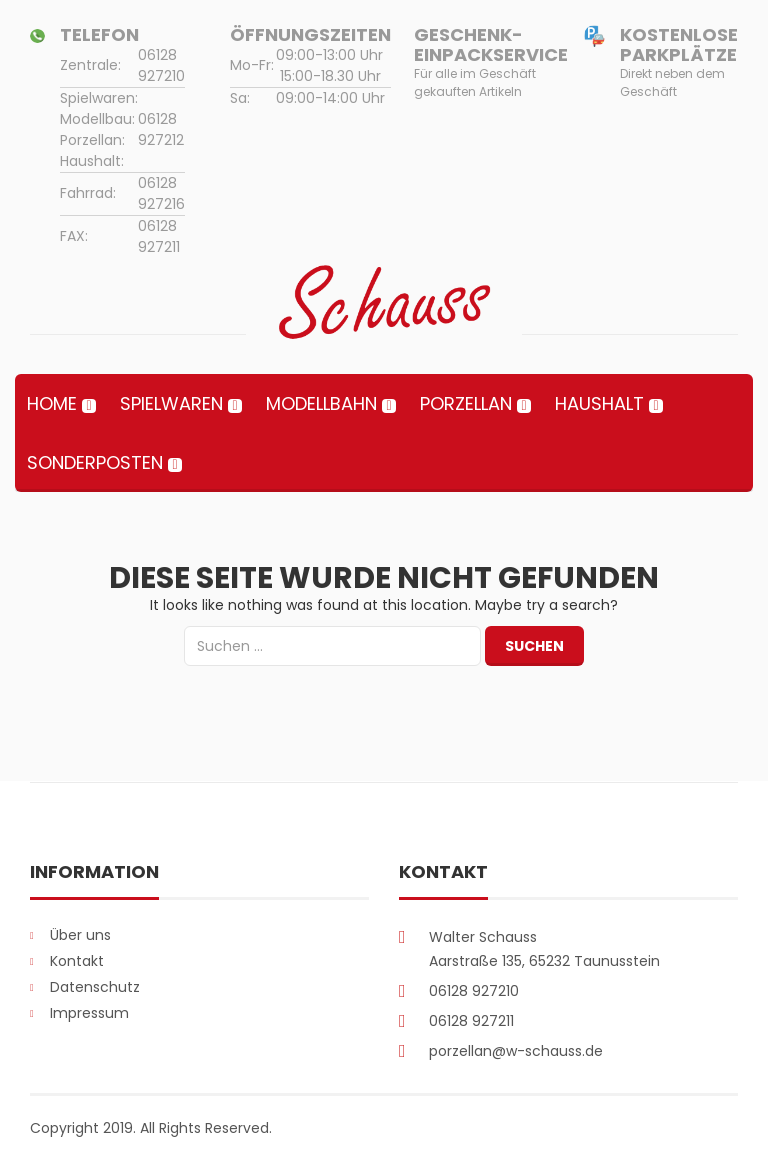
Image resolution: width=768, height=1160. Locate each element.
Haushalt (599, 403)
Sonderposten (95, 462)
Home (52, 403)
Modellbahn (321, 403)
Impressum (89, 1013)
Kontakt (77, 961)
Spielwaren (171, 403)
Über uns (80, 935)
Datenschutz (95, 987)
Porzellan (466, 403)
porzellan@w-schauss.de (516, 1051)
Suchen (534, 646)
